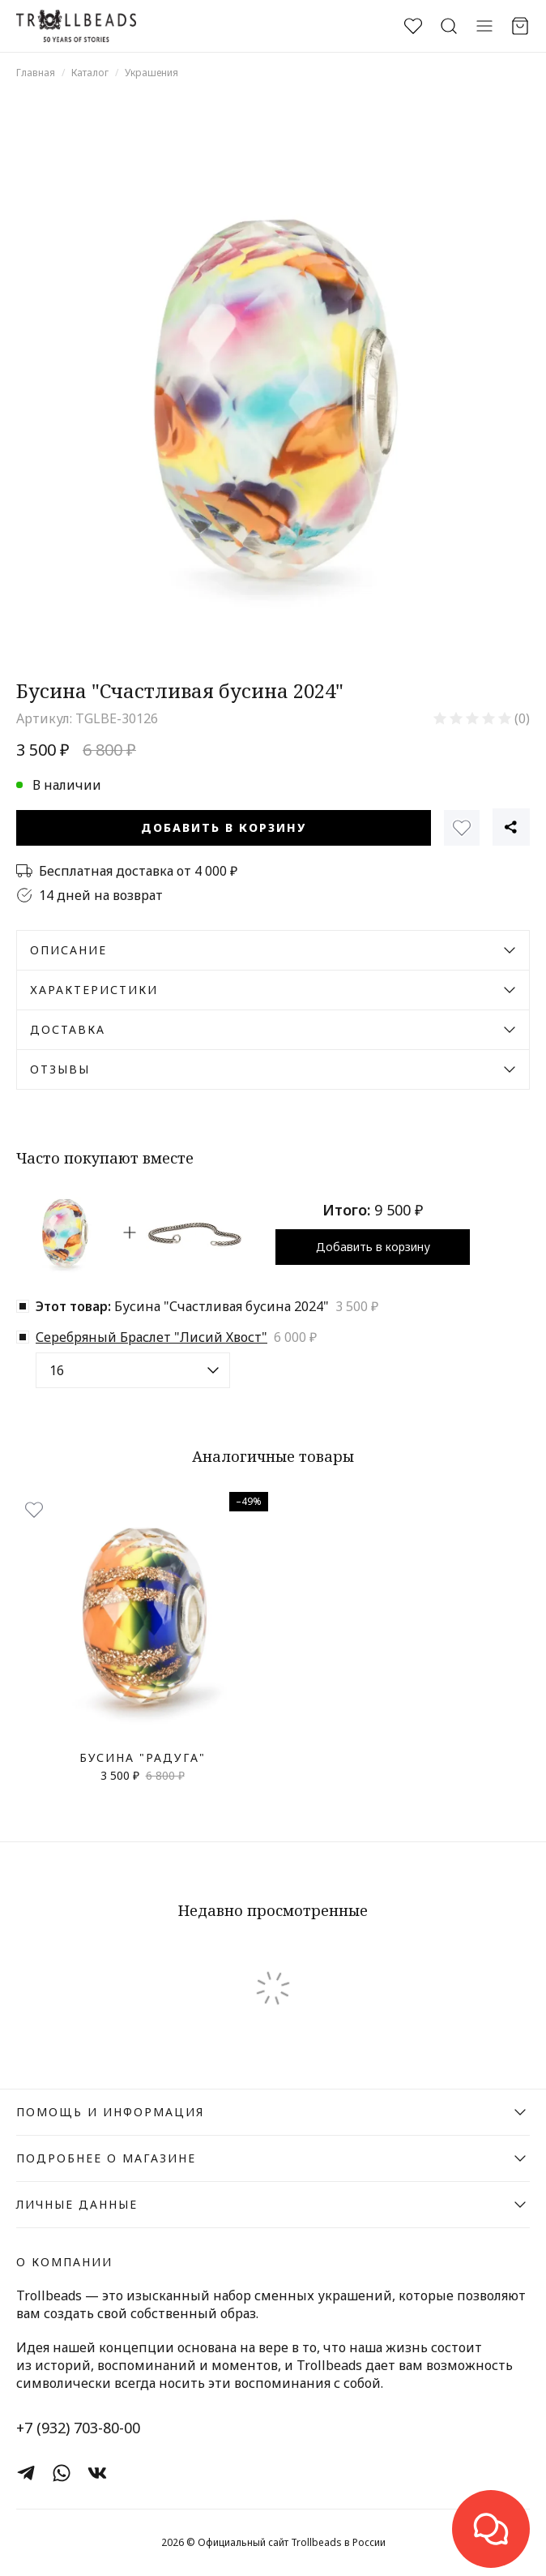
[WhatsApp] (61, 2473)
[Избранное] (462, 828)
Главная (35, 72)
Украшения (151, 72)
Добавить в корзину (223, 827)
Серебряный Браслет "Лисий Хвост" (151, 1337)
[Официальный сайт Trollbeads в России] (76, 26)
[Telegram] (26, 2473)
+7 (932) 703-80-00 (78, 2427)
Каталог (90, 72)
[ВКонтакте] (97, 2473)
